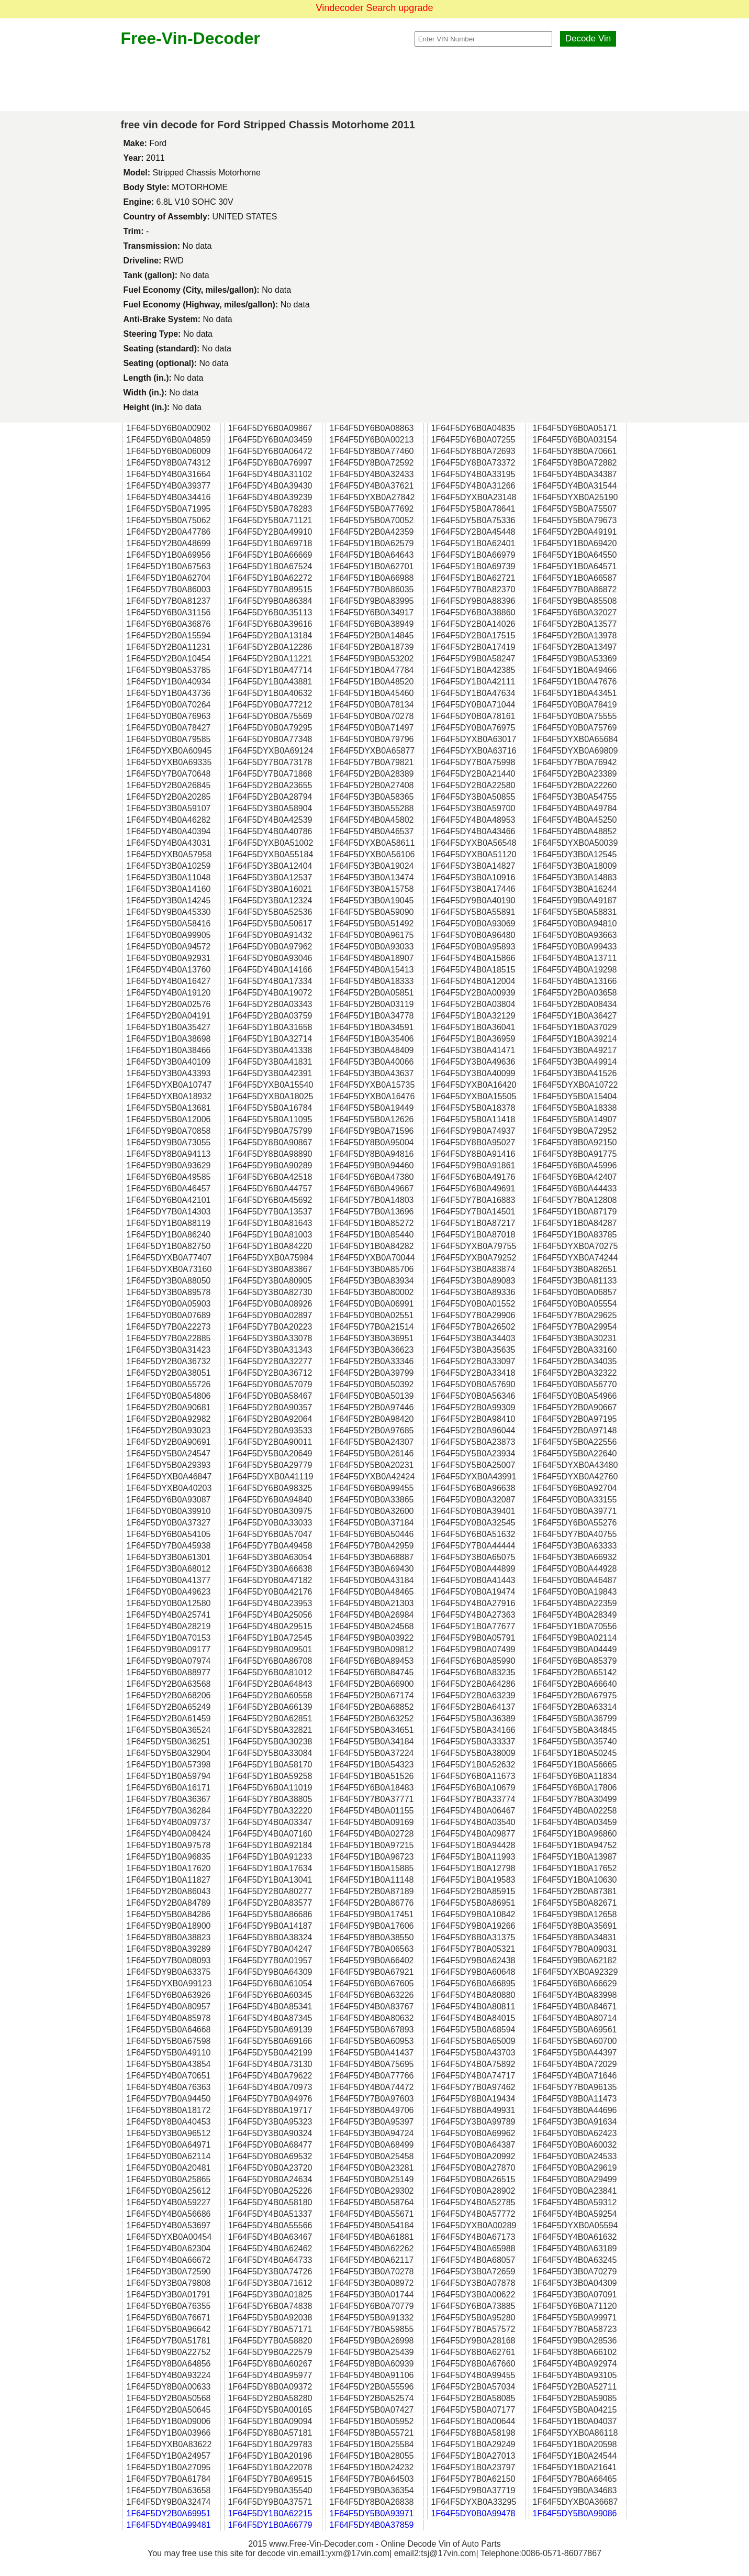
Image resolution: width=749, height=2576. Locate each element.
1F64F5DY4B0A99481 (169, 2524)
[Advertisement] (375, 79)
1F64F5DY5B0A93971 (372, 2513)
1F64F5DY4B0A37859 (372, 2524)
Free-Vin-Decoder (190, 38)
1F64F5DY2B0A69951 (169, 2513)
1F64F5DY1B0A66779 (270, 2524)
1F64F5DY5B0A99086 (575, 2513)
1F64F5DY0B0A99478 (473, 2513)
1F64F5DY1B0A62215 (270, 2513)
